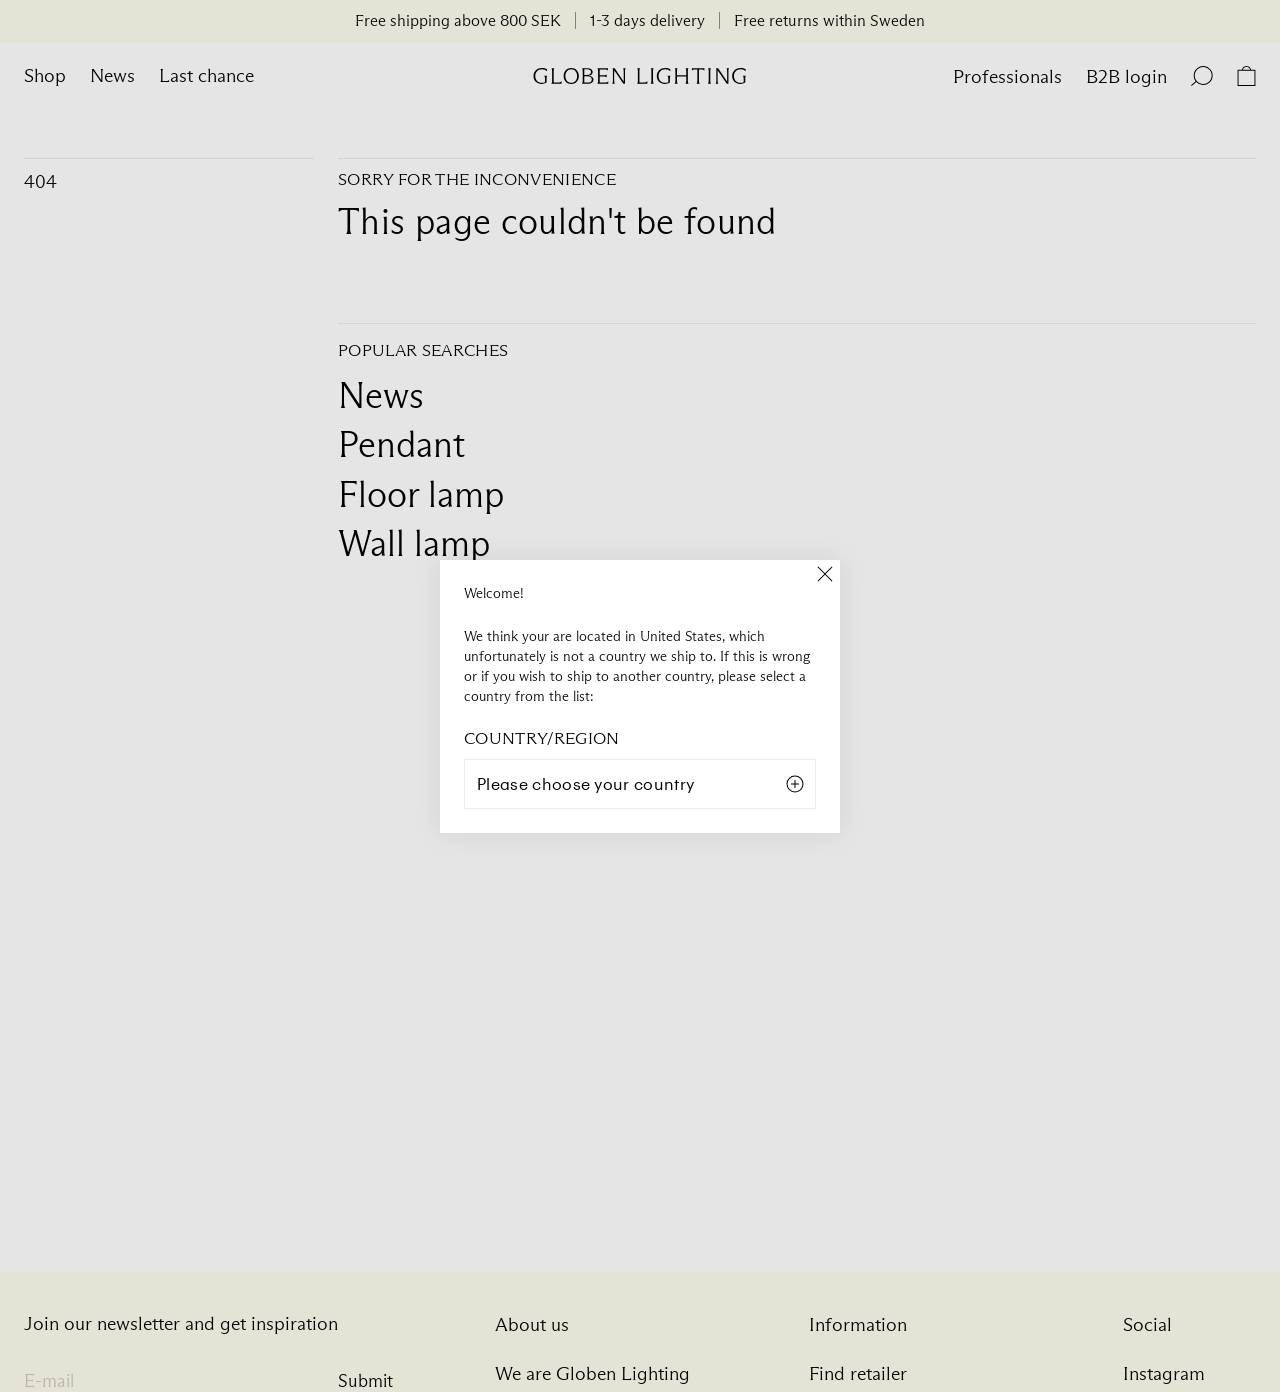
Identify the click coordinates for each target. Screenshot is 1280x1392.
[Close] (825, 575)
